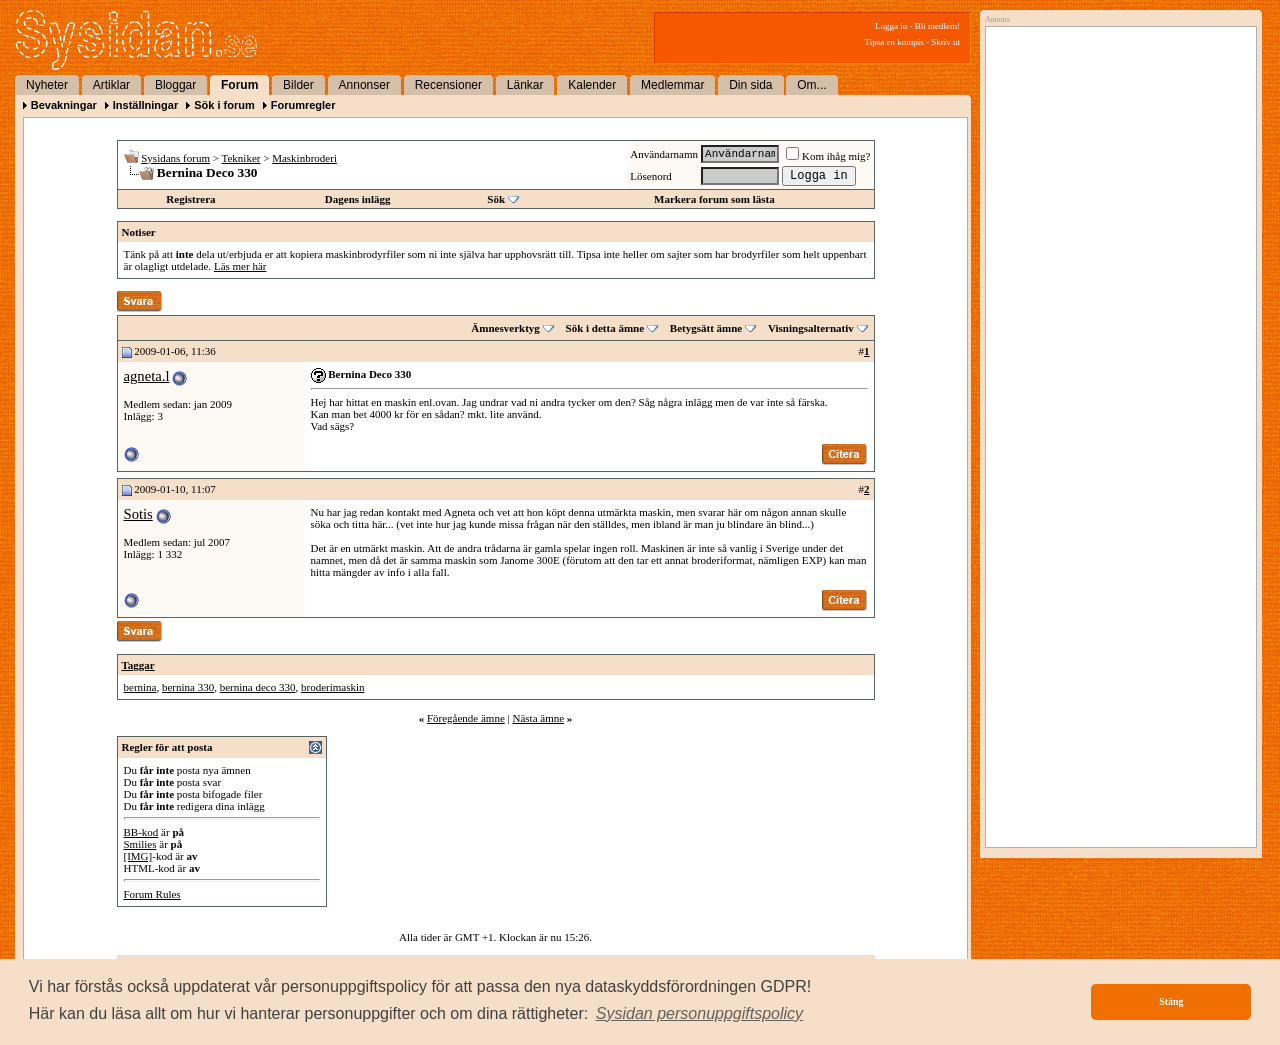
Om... (811, 85)
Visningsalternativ (811, 328)
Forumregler (303, 105)
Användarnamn (664, 154)
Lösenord (651, 176)
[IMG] (138, 856)
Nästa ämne (538, 718)
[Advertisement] (1116, 237)
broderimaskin (333, 687)
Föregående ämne (466, 718)
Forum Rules (152, 894)
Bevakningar (64, 105)
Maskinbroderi (304, 158)
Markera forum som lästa (714, 199)
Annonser (364, 85)
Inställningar (145, 105)
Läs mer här (240, 266)
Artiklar (111, 85)
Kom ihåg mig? (828, 156)
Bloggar (175, 85)
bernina (140, 687)
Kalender (592, 85)
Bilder (298, 85)
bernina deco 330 (258, 687)
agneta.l (147, 376)
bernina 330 (188, 687)
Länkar (525, 85)
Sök (496, 199)
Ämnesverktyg (505, 328)
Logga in (891, 26)
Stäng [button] (1171, 1001)
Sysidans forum (175, 158)
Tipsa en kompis (894, 42)
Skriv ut (945, 42)
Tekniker (241, 158)
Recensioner (448, 85)
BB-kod (141, 832)
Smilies (140, 844)
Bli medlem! (937, 26)
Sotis (138, 514)
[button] (700, 1014)
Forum (239, 85)
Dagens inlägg (358, 199)
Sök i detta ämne (605, 328)
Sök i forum (224, 105)
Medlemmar (672, 85)
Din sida (750, 85)
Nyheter (47, 85)
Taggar (138, 665)
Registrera (190, 199)
